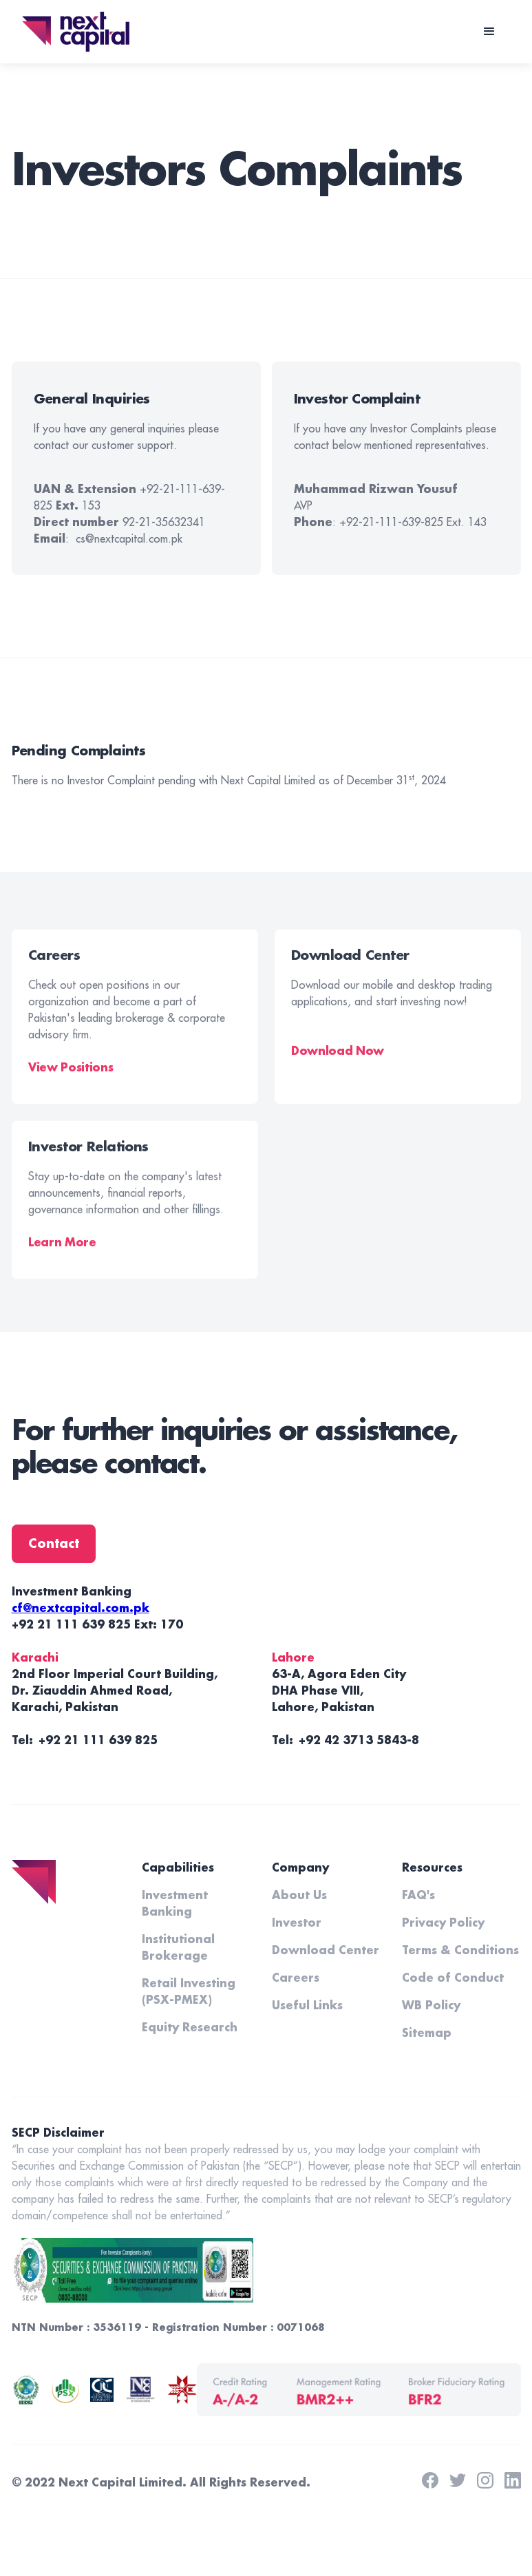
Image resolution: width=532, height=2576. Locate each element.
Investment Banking (175, 1904)
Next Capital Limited (120, 2483)
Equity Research (189, 2027)
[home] (75, 31)
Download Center (325, 1950)
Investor (296, 1923)
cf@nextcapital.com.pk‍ (80, 1608)
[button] (489, 31)
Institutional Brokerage (178, 1948)
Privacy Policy (443, 1923)
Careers (295, 1978)
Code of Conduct (453, 1978)
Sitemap (426, 2033)
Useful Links (307, 2005)
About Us (299, 1895)
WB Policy (431, 2005)
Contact (53, 1544)
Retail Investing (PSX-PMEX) (188, 1992)
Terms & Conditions (460, 1950)
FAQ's (418, 1895)
